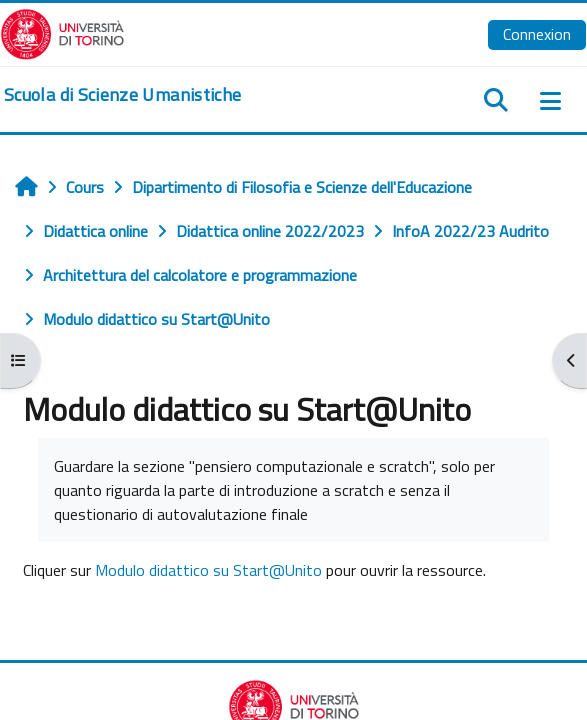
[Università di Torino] (62, 32)
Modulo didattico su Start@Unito (208, 570)
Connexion (537, 34)
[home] (122, 95)
